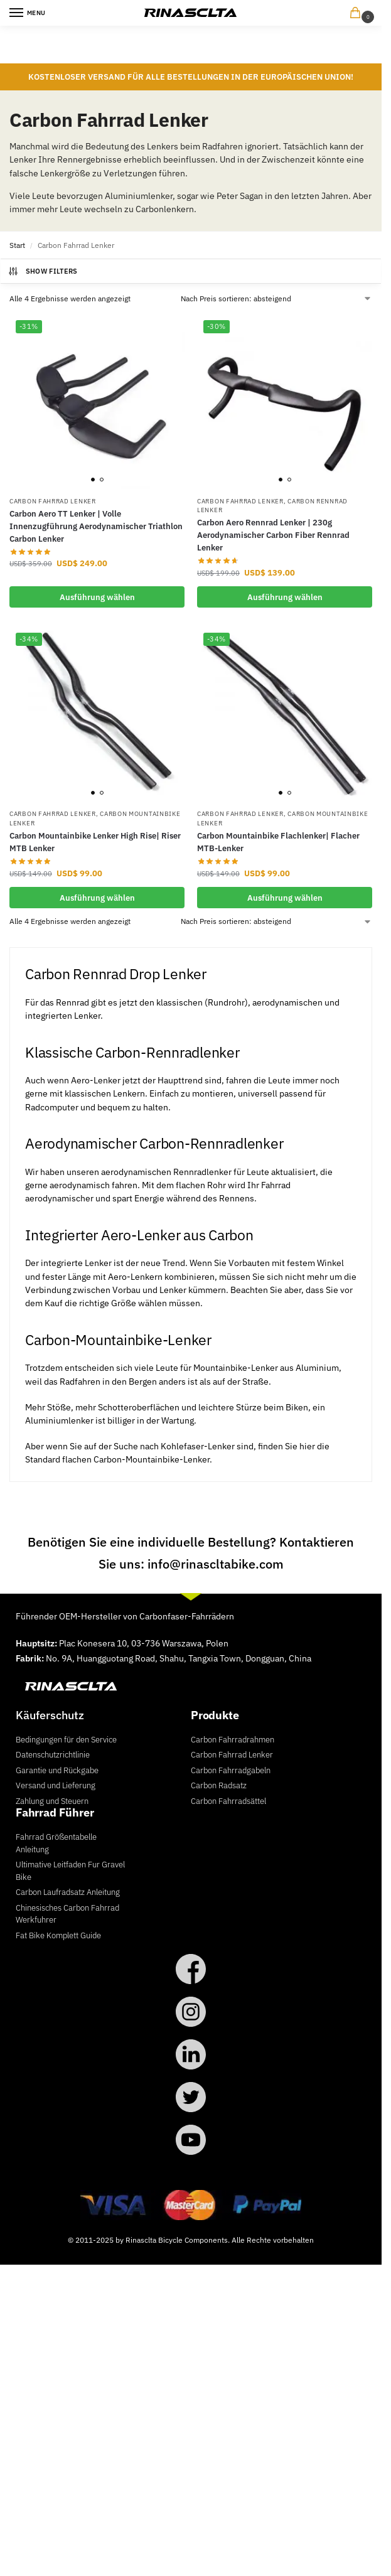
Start (17, 245)
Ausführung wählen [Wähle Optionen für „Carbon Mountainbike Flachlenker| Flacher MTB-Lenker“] (285, 898)
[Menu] (28, 13)
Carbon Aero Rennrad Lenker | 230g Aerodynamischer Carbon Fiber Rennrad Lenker (273, 535)
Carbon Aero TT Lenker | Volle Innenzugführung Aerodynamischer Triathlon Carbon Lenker (96, 526)
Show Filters (43, 271)
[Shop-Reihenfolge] (276, 298)
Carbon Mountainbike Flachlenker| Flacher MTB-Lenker (278, 842)
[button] (357, 13)
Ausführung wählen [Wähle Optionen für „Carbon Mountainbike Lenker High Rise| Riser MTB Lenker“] (97, 898)
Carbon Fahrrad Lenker (52, 500)
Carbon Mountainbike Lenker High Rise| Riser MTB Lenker (95, 842)
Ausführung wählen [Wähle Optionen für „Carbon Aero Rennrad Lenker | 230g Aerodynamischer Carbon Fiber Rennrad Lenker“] (285, 597)
